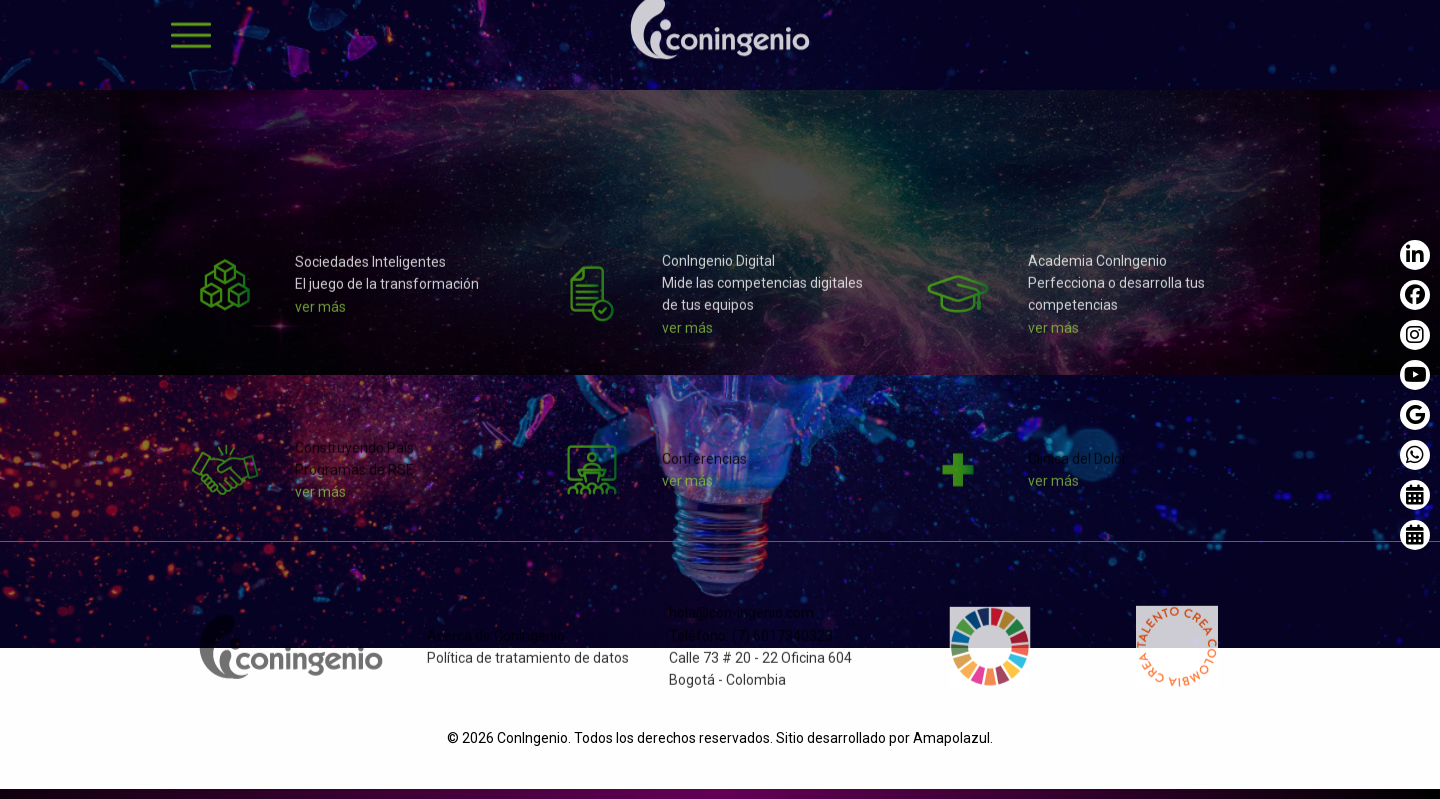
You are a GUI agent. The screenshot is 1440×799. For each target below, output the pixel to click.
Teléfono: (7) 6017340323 (751, 644)
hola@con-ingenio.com (741, 621)
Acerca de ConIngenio (496, 644)
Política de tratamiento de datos (528, 666)
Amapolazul (951, 738)
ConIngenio (532, 738)
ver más (320, 315)
